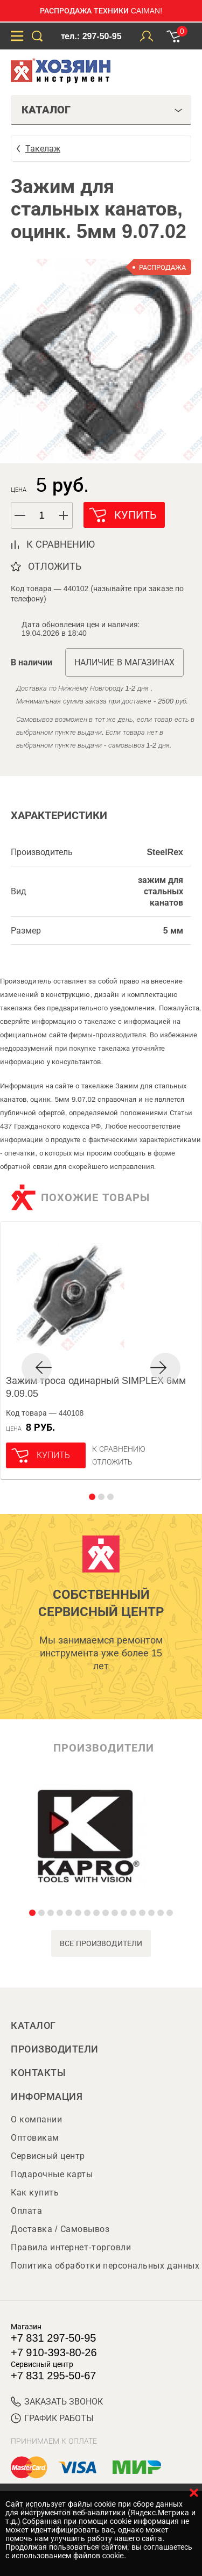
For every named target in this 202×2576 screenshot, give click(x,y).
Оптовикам (35, 2137)
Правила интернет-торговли (71, 2247)
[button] (64, 515)
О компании (36, 2119)
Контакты (38, 2073)
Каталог (33, 2025)
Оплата (26, 2210)
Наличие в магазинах (124, 662)
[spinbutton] (42, 515)
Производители (55, 2049)
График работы (52, 2418)
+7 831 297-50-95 (53, 2338)
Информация (46, 2096)
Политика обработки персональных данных (105, 2265)
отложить (54, 566)
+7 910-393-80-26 (54, 2352)
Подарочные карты (52, 2174)
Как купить (35, 2192)
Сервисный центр (48, 2156)
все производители (101, 1943)
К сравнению (118, 1449)
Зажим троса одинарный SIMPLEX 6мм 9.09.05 (96, 1387)
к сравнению (60, 544)
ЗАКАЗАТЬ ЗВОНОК (57, 2401)
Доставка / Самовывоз (60, 2229)
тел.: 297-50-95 (91, 36)
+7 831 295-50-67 (53, 2375)
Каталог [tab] (102, 110)
